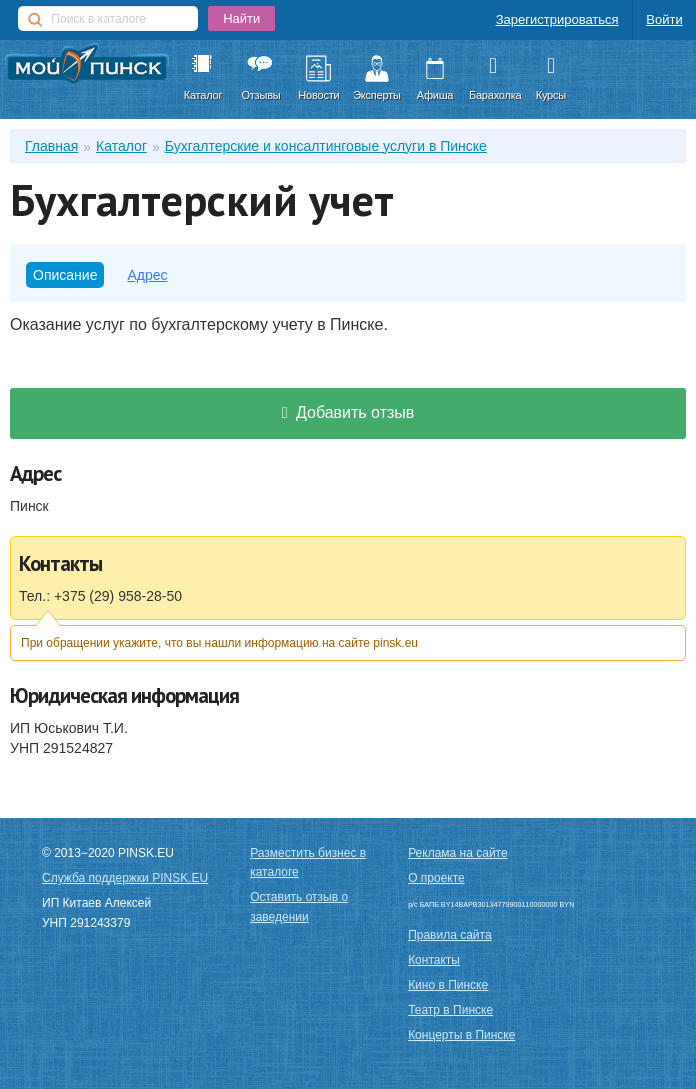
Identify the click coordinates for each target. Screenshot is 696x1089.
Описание (65, 275)
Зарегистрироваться (557, 19)
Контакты (434, 960)
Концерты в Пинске (461, 1035)
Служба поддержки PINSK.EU (125, 878)
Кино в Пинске (448, 985)
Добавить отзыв (348, 412)
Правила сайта (449, 935)
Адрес (147, 275)
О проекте (436, 878)
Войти (664, 19)
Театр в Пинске (450, 1010)
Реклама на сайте (458, 853)
